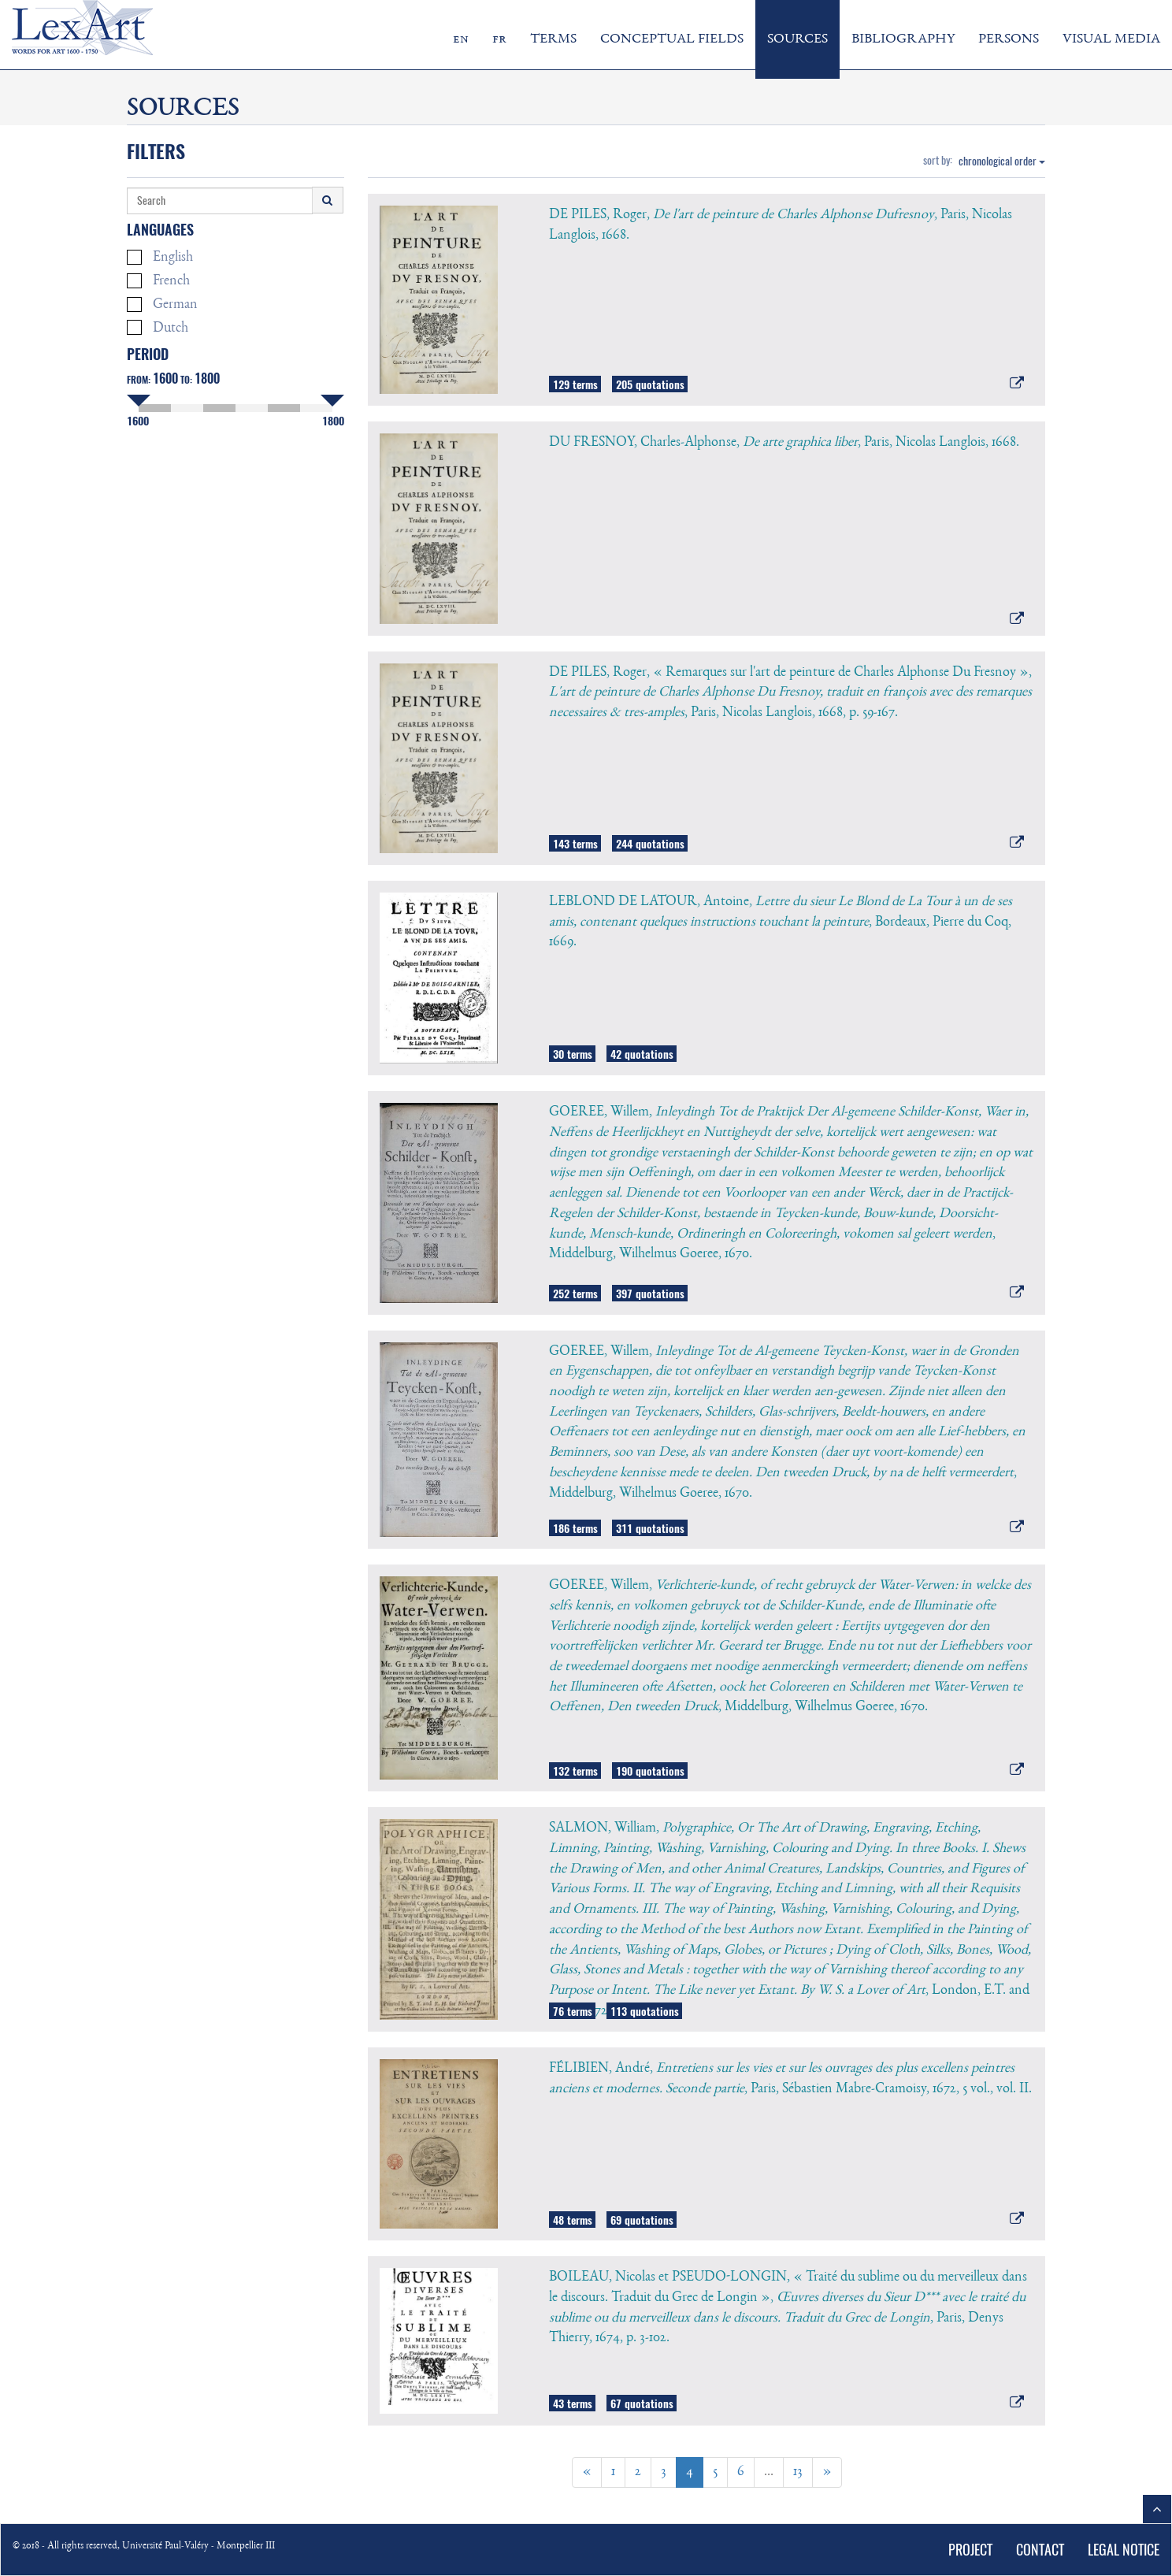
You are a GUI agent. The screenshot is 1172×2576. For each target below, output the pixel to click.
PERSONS (1008, 39)
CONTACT (1040, 2549)
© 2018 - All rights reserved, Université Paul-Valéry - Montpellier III (144, 2546)
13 (798, 2472)
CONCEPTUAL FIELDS (672, 39)
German (162, 304)
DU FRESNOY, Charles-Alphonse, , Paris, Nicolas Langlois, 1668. (784, 443)
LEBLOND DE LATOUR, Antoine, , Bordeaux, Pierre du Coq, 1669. (780, 922)
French (158, 280)
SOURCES (797, 39)
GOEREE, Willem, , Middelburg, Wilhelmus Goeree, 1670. (790, 1646)
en (461, 39)
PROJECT (970, 2549)
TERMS (553, 39)
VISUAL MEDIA (1111, 39)
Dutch (157, 327)
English (160, 257)
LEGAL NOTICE (1123, 2549)
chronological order (1002, 161)
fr (499, 39)
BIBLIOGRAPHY (903, 39)
